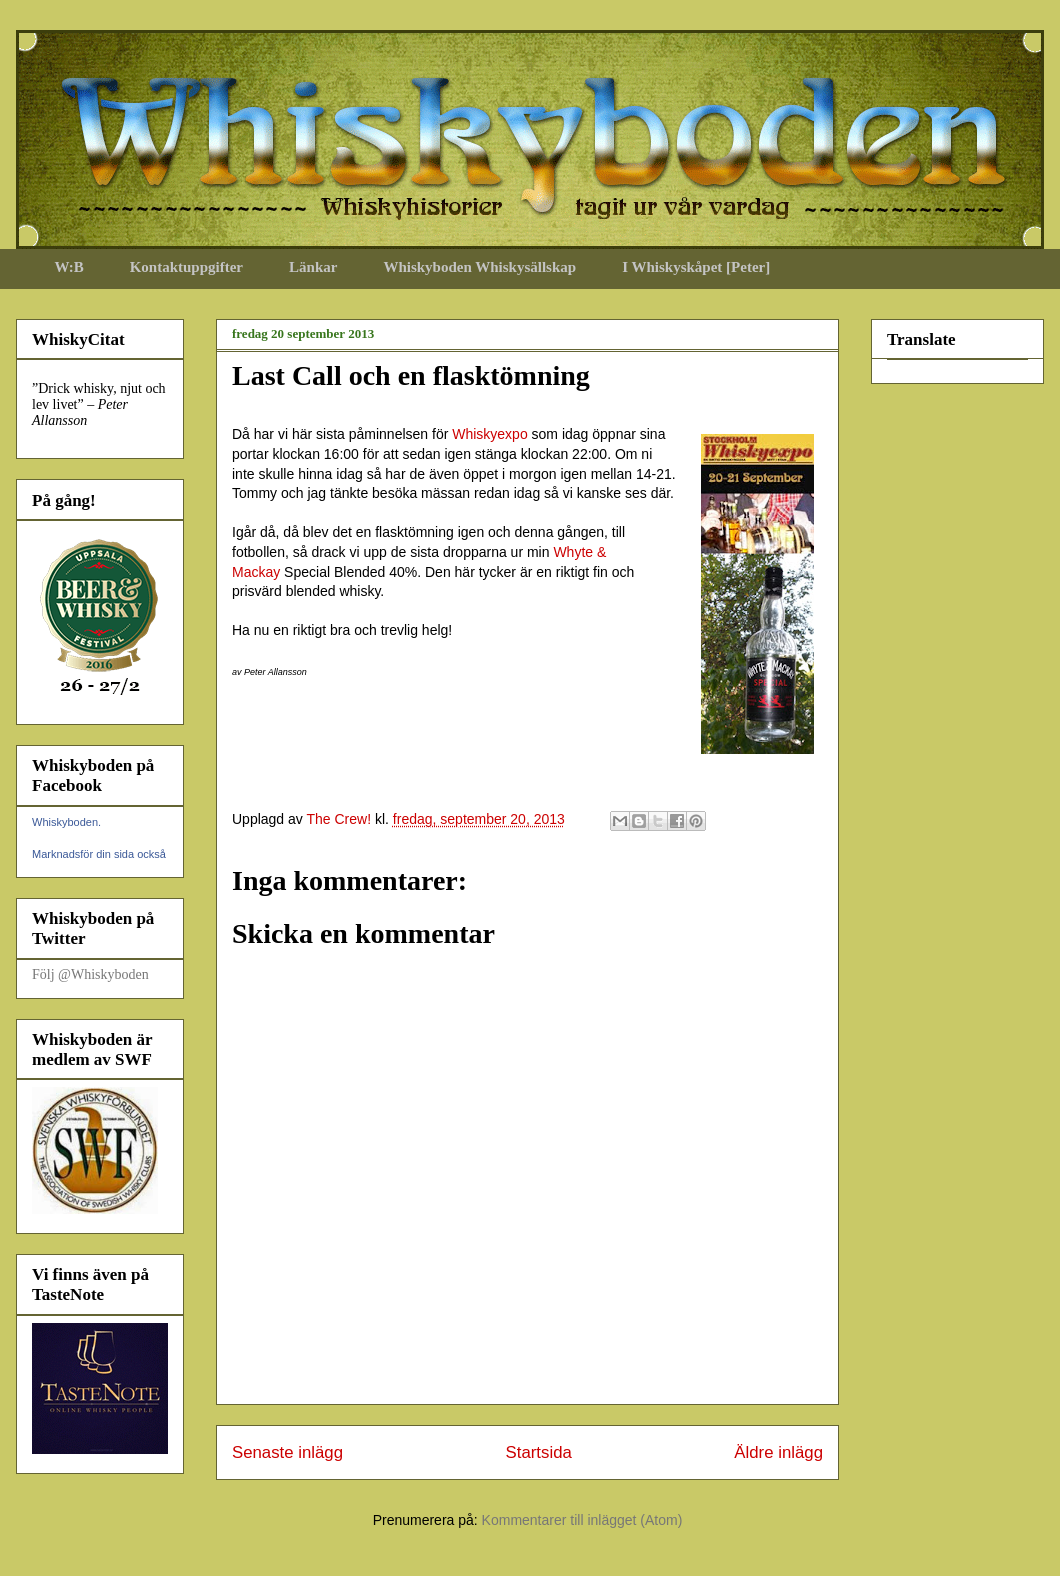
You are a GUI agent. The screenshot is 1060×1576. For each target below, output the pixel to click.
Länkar (313, 267)
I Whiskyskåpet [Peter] (696, 267)
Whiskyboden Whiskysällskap (479, 267)
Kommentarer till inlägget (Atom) (582, 1520)
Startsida (539, 1452)
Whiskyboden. (66, 822)
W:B (69, 267)
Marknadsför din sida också (99, 854)
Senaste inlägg (287, 1452)
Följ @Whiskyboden (90, 974)
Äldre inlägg (778, 1452)
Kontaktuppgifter (186, 267)
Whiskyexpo (489, 434)
